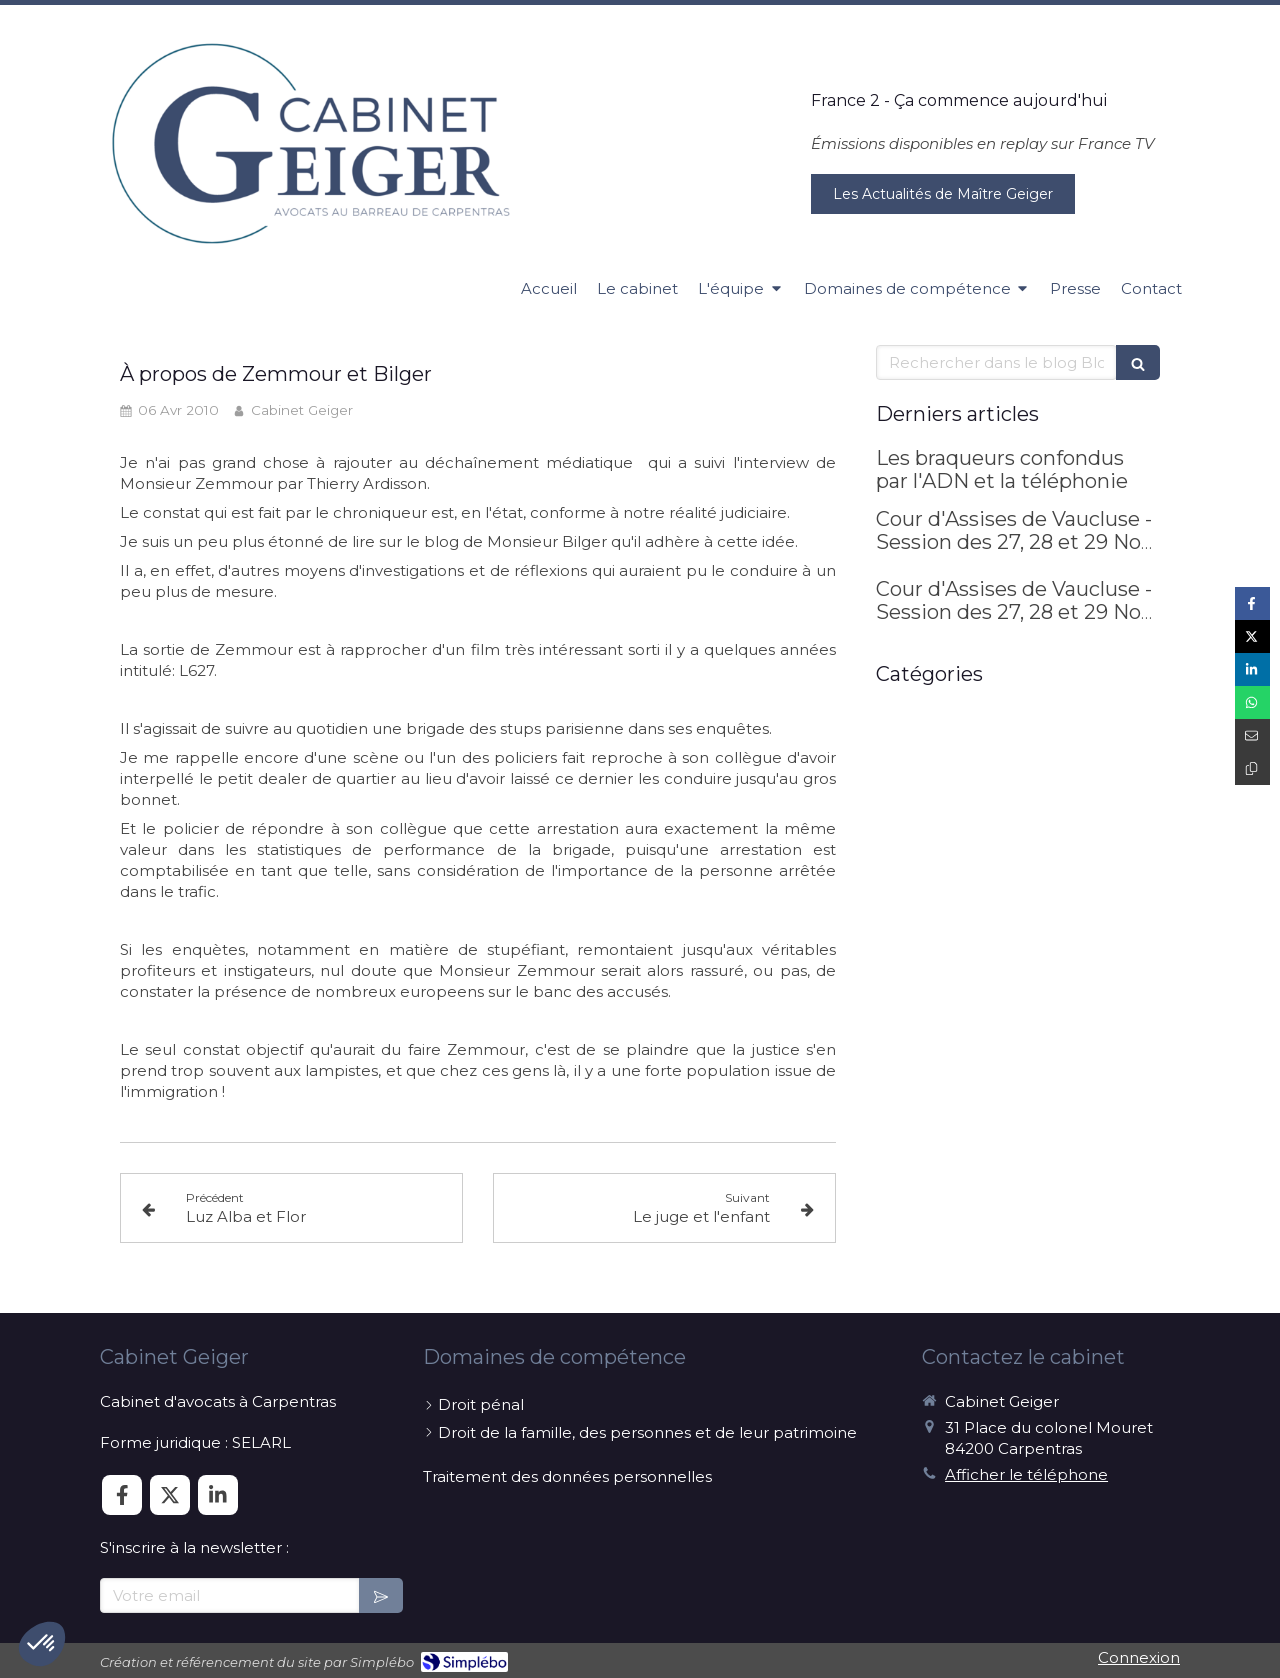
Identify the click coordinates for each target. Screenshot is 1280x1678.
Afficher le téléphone (1026, 1474)
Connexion (1139, 1657)
